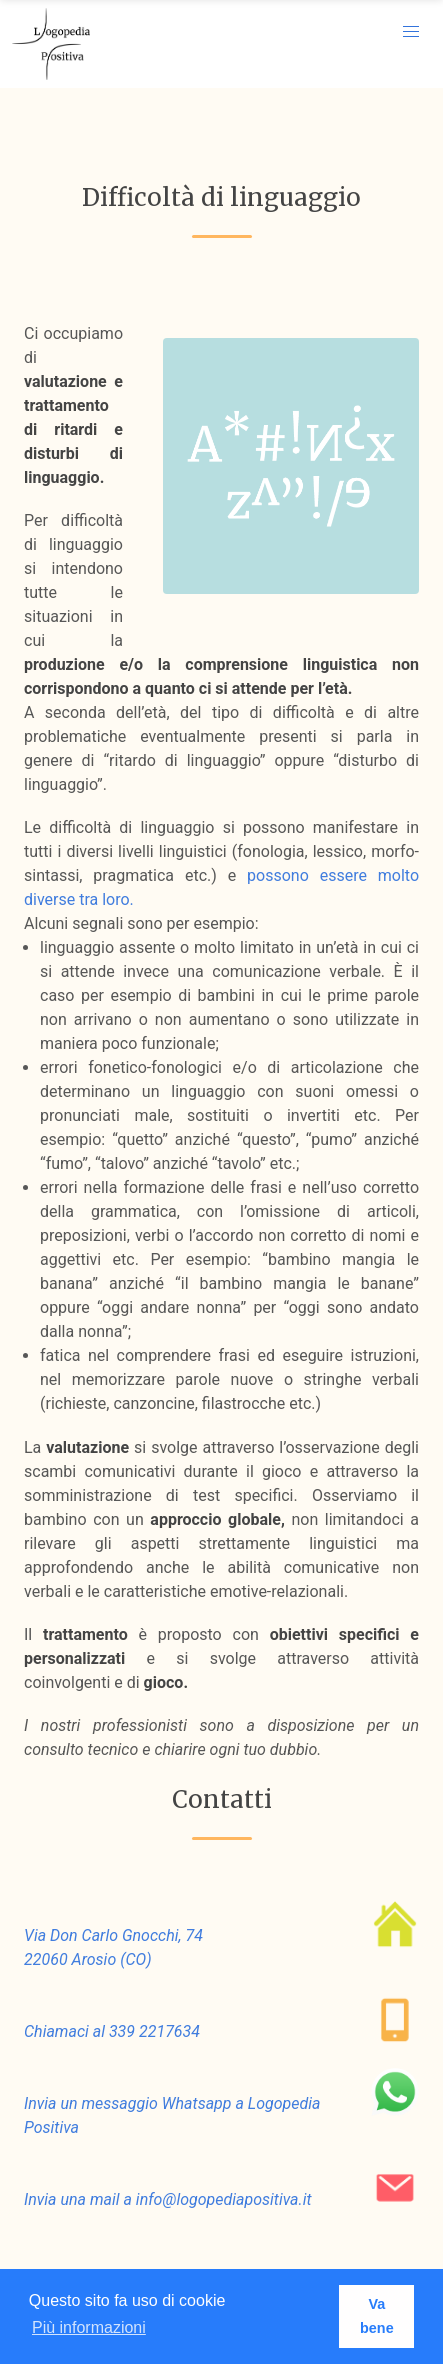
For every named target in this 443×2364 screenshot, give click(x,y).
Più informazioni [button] (89, 2327)
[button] (411, 32)
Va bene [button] (377, 2316)
